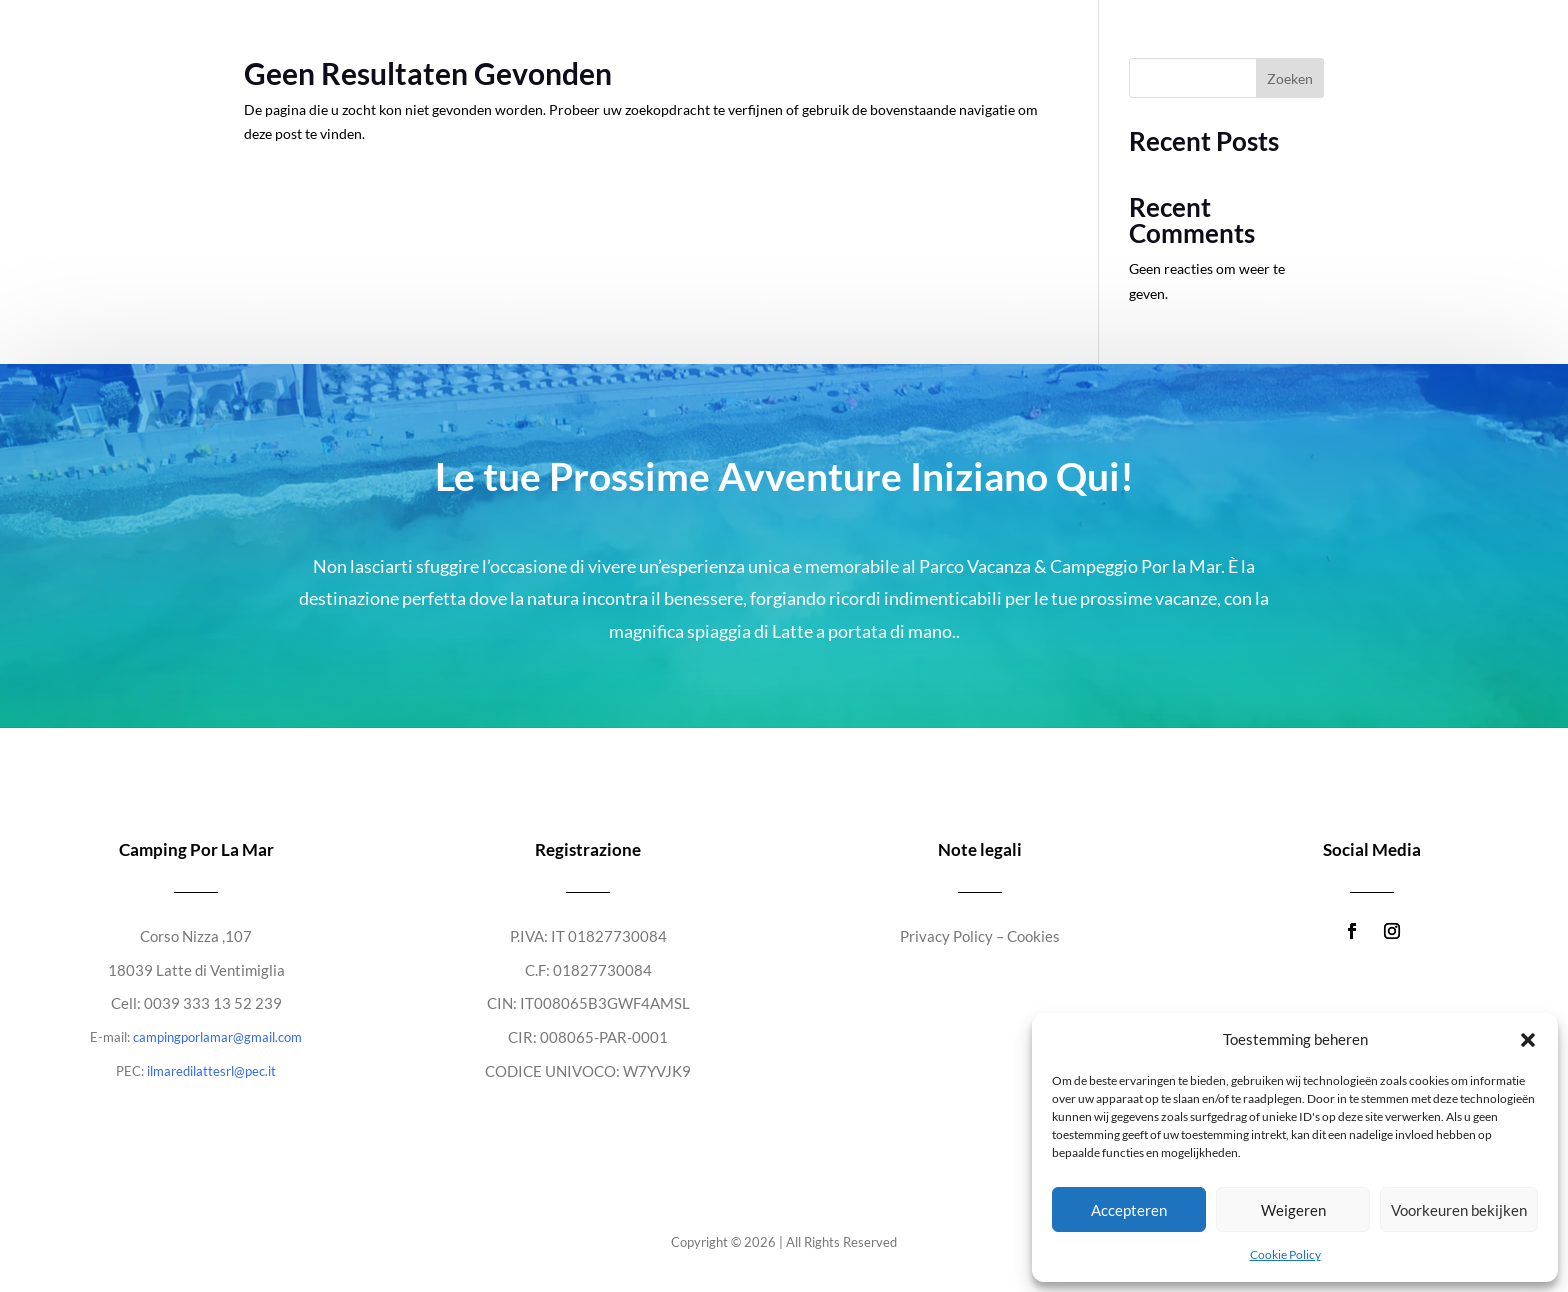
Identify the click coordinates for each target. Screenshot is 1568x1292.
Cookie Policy (1285, 1254)
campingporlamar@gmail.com (217, 1037)
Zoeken (1290, 78)
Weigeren (1293, 1210)
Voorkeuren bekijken (1459, 1210)
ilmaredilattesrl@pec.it (211, 1071)
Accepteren (1129, 1210)
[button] (1528, 1040)
